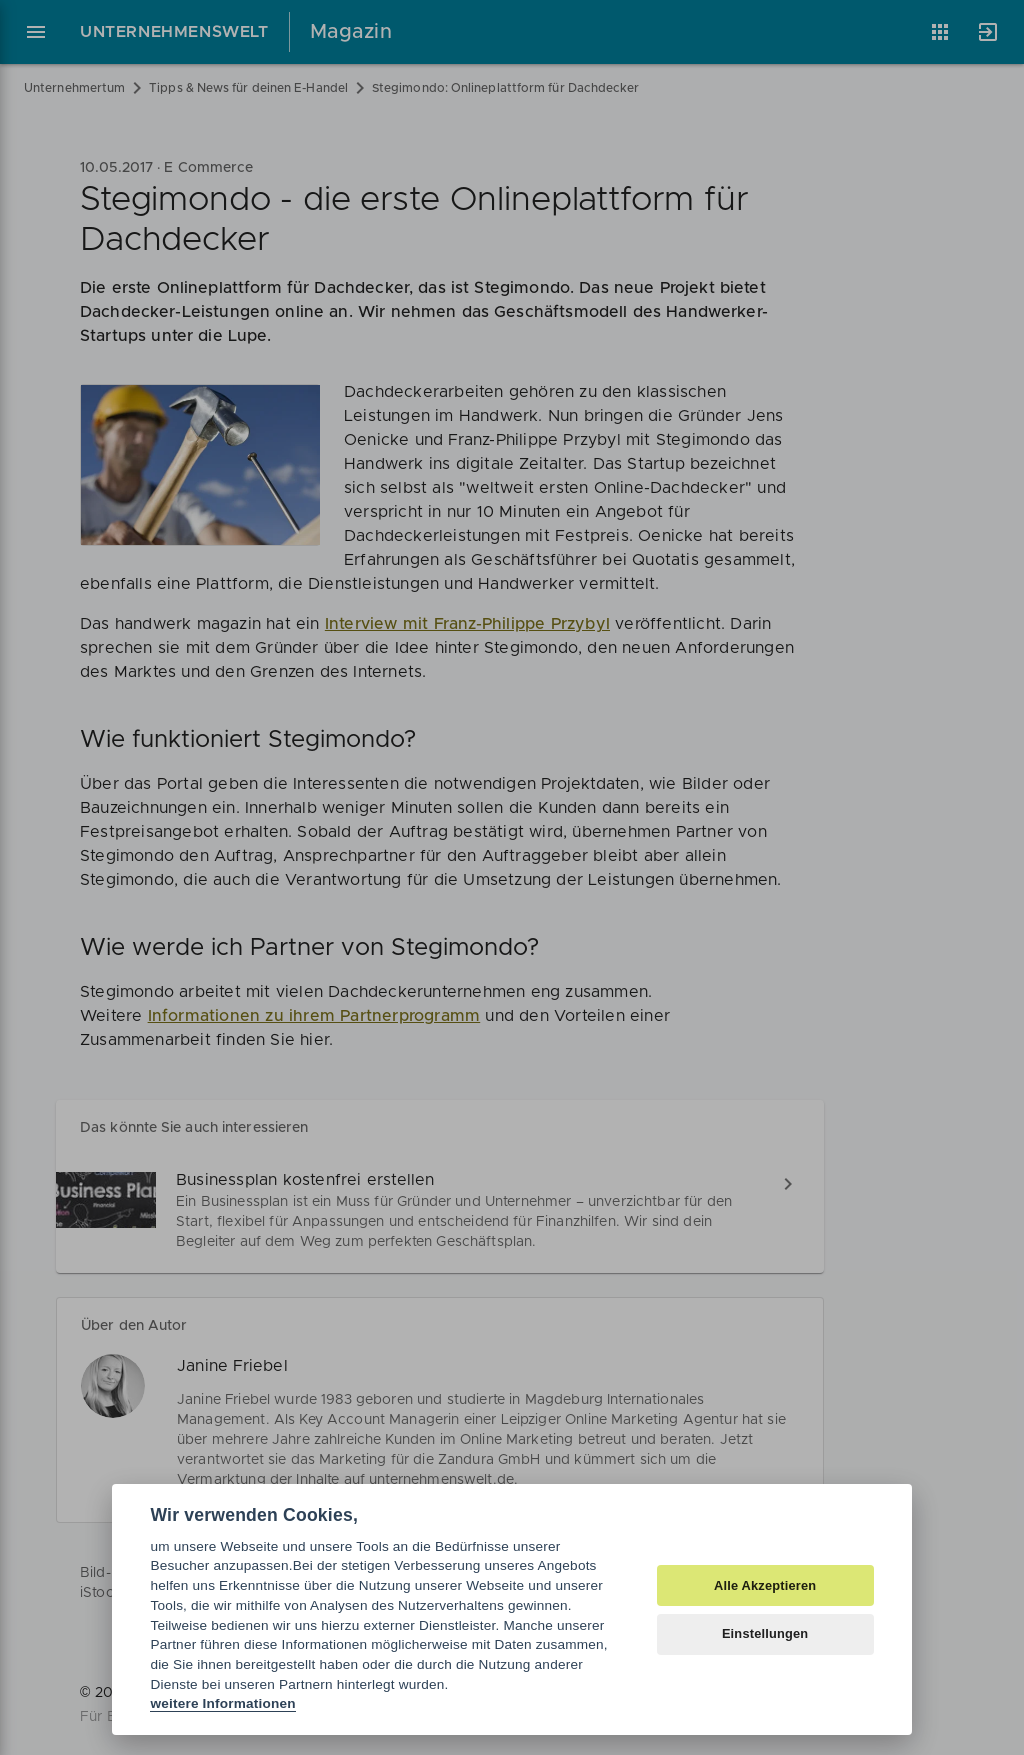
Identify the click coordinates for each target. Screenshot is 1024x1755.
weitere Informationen (222, 1703)
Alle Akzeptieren (765, 1585)
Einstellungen (765, 1633)
